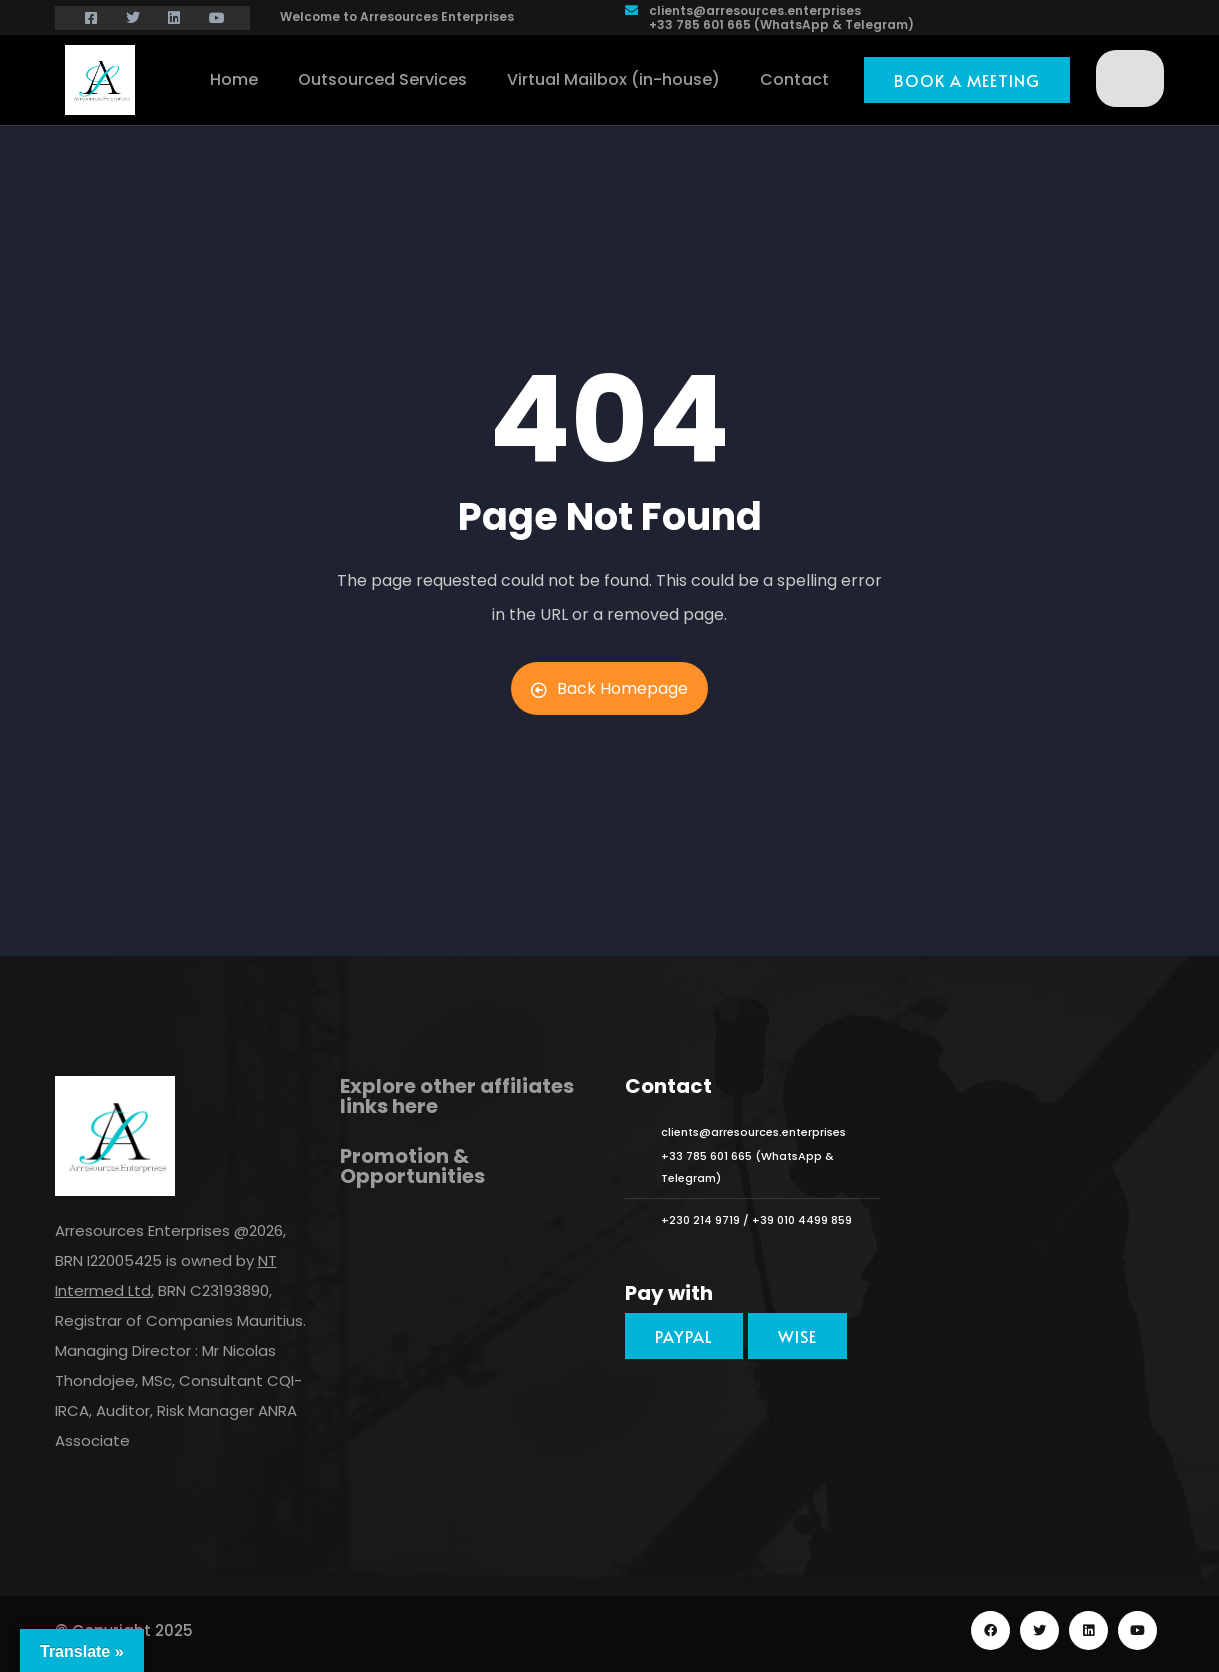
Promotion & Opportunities (412, 1166)
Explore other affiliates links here (457, 1096)
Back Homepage (609, 688)
